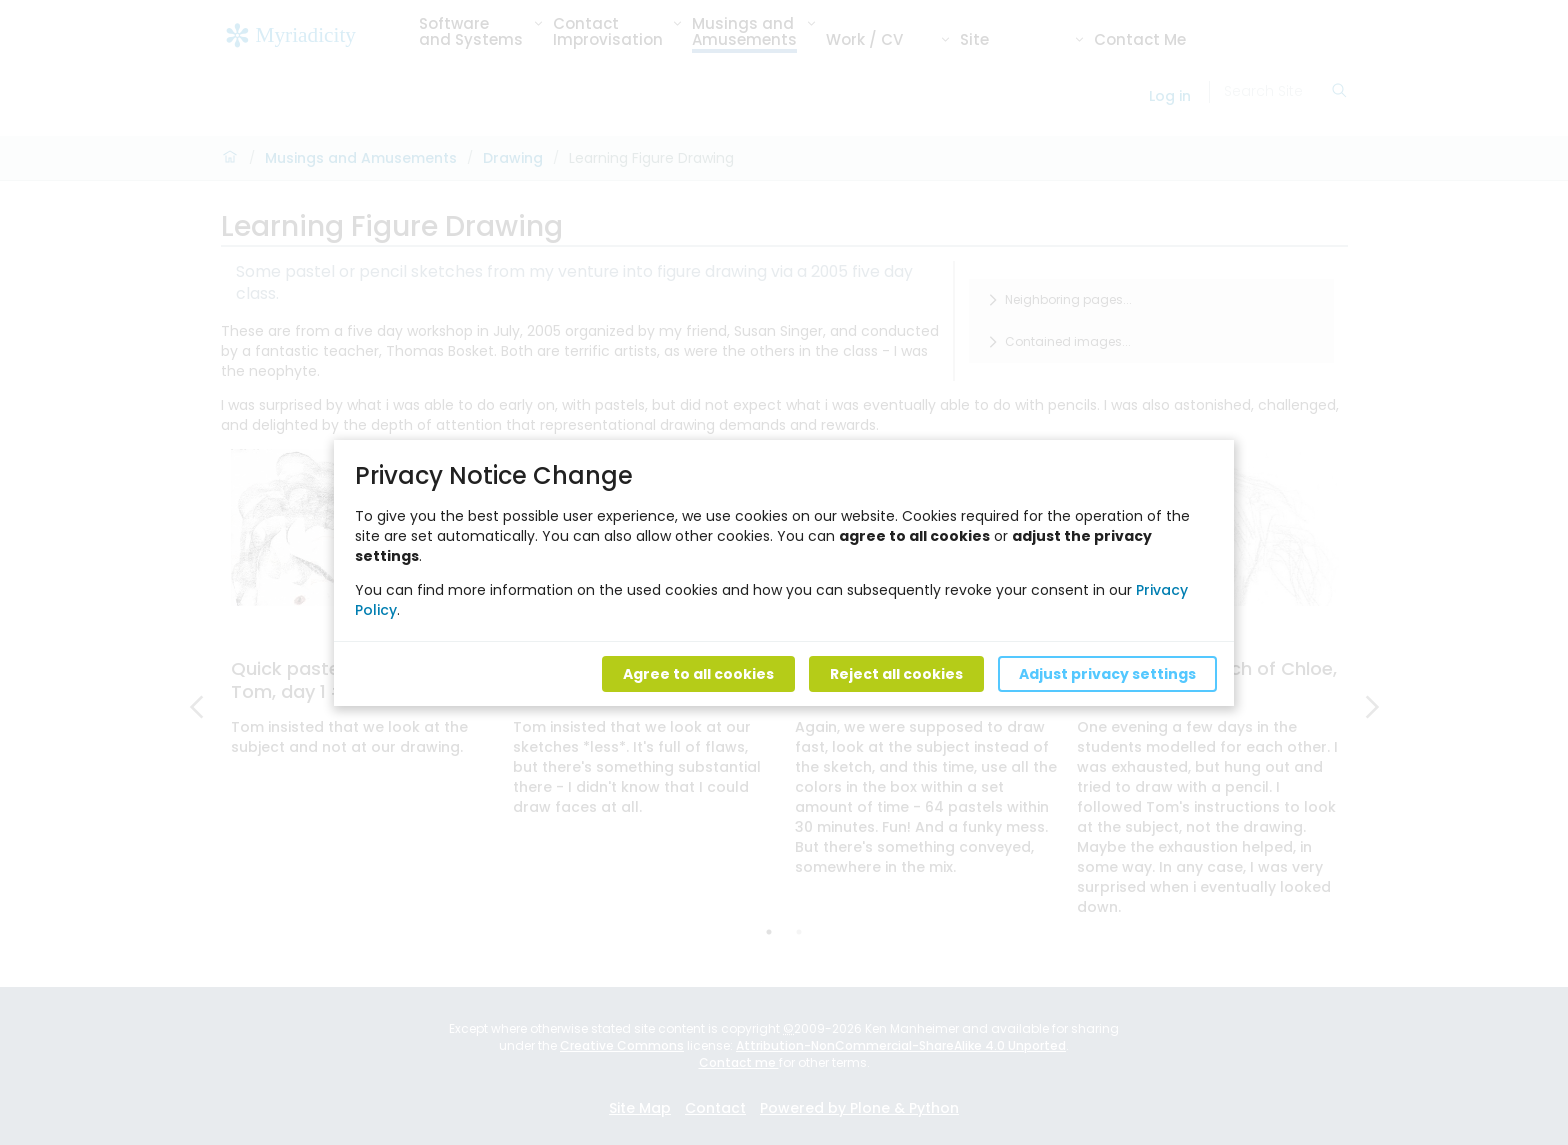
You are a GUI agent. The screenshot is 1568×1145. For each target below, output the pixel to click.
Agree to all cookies (698, 673)
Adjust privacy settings (1107, 673)
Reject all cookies (896, 673)
